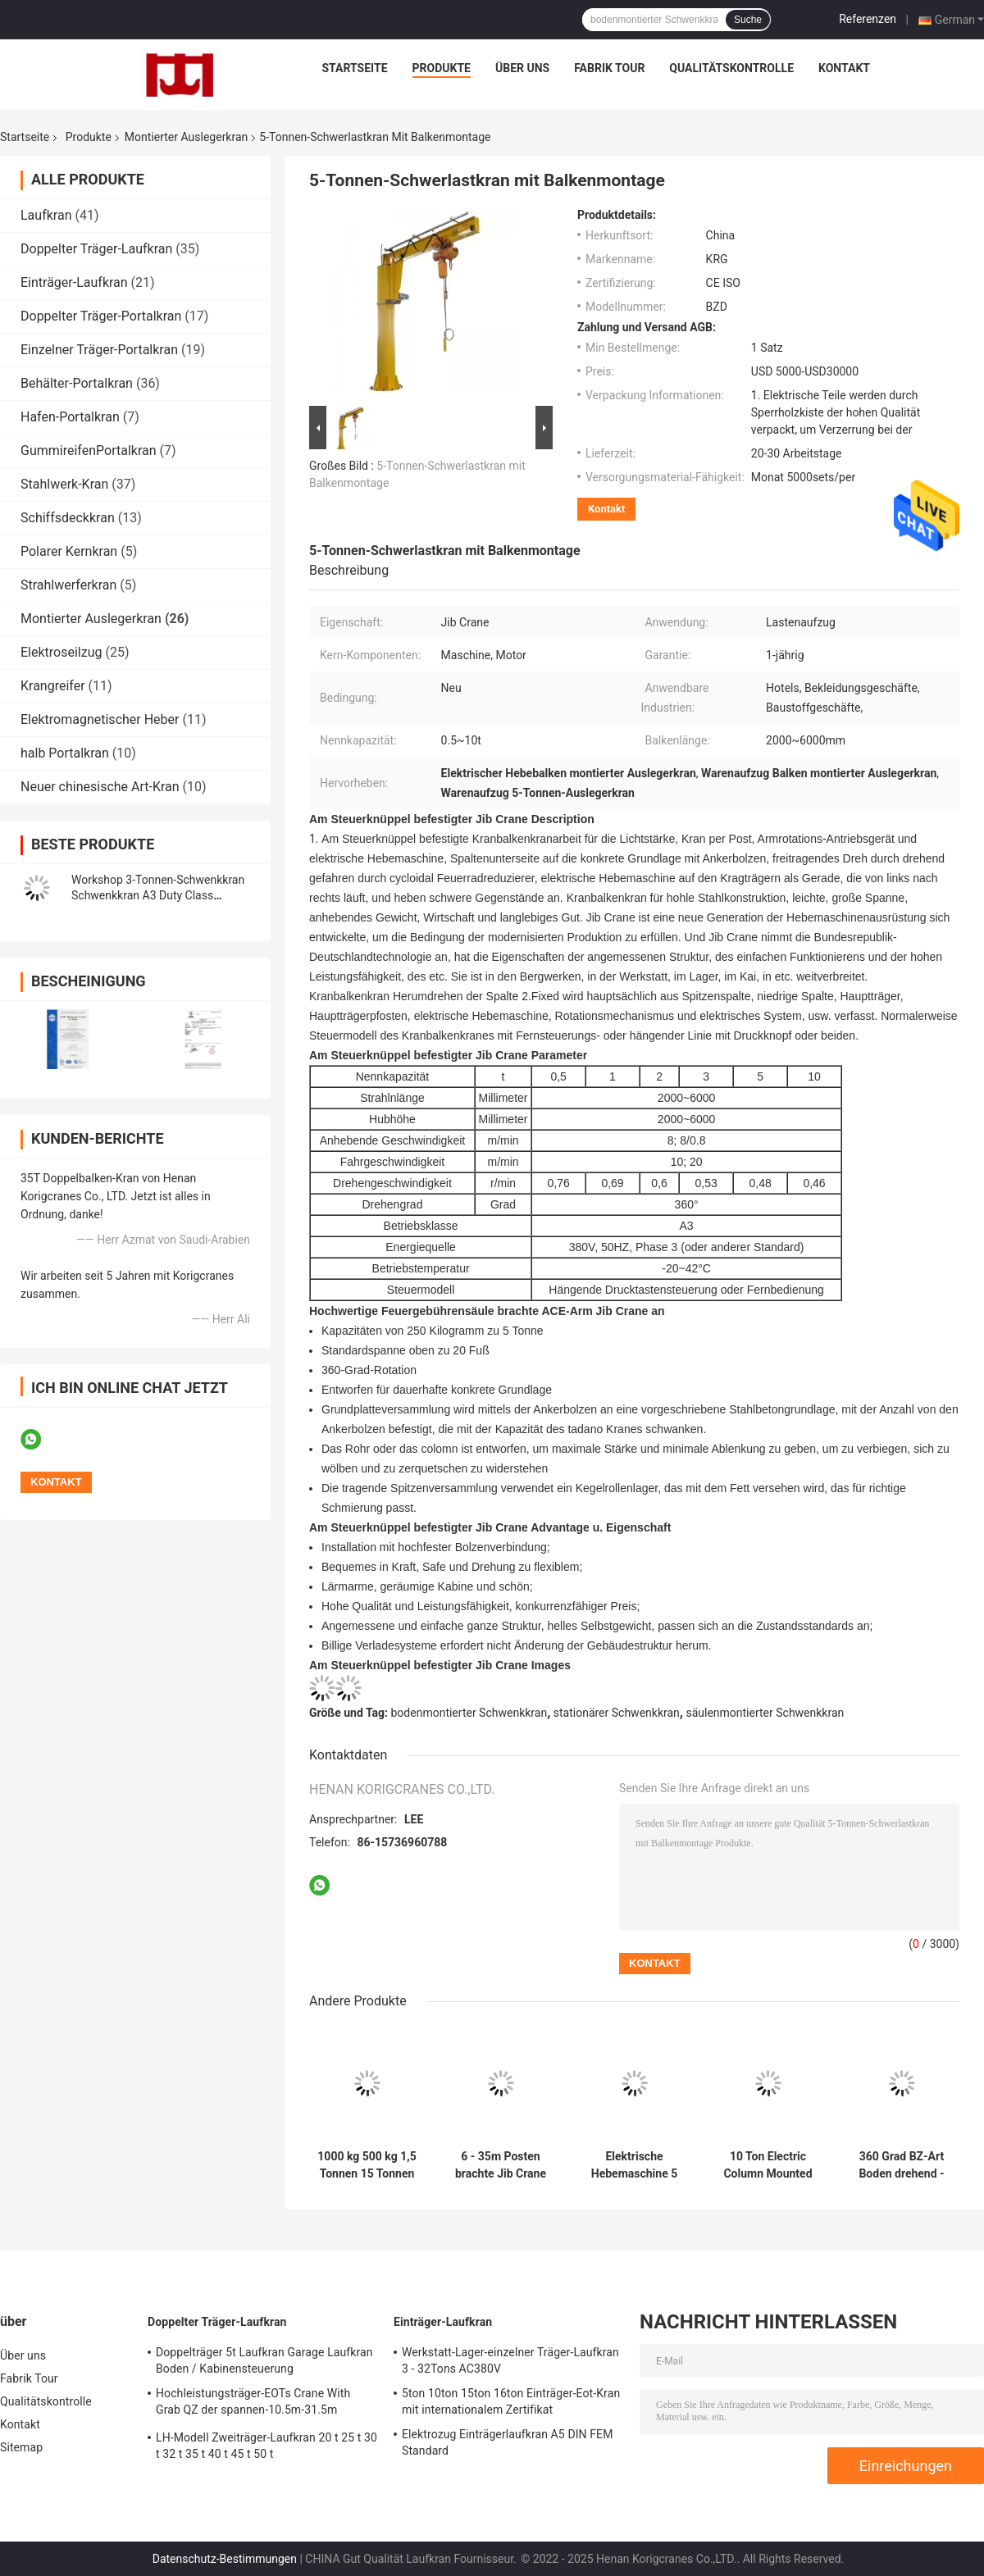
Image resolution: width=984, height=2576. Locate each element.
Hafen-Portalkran (70, 417)
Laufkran (45, 215)
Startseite (355, 68)
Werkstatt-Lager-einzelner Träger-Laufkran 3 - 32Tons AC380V (510, 2360)
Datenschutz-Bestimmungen (225, 2558)
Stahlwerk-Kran (64, 484)
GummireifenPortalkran (88, 450)
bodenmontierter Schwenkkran (469, 1712)
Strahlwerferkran (68, 585)
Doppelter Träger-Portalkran (100, 316)
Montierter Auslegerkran (186, 136)
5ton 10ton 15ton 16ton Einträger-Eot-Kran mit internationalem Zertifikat (511, 2401)
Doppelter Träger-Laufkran (96, 249)
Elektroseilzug (61, 652)
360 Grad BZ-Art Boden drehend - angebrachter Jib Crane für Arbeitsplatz (901, 2165)
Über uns (522, 68)
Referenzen (867, 18)
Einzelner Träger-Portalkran (99, 349)
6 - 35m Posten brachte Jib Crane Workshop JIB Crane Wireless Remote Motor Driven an (500, 2165)
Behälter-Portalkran (76, 383)
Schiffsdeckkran (67, 518)
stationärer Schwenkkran (617, 1712)
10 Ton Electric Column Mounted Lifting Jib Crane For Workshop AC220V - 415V (767, 2165)
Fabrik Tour (609, 68)
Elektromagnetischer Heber (99, 719)
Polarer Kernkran (68, 551)
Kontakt (844, 68)
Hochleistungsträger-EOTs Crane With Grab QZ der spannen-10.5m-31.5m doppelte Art (253, 2404)
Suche (748, 19)
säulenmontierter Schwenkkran (765, 1712)
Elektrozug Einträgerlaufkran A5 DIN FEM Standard (507, 2442)
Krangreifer (52, 686)
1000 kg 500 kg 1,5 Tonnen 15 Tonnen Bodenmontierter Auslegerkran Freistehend (366, 2165)
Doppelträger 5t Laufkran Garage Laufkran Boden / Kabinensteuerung (264, 2360)
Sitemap (21, 2447)
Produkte (441, 68)
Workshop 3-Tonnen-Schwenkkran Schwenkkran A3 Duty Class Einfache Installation (157, 895)
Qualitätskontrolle (731, 68)
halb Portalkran (64, 753)
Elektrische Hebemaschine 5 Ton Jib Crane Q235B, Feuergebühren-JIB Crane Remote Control (634, 2165)
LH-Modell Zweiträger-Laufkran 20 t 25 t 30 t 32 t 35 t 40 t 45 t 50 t (266, 2445)
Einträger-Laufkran (74, 282)
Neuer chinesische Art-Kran (100, 786)
